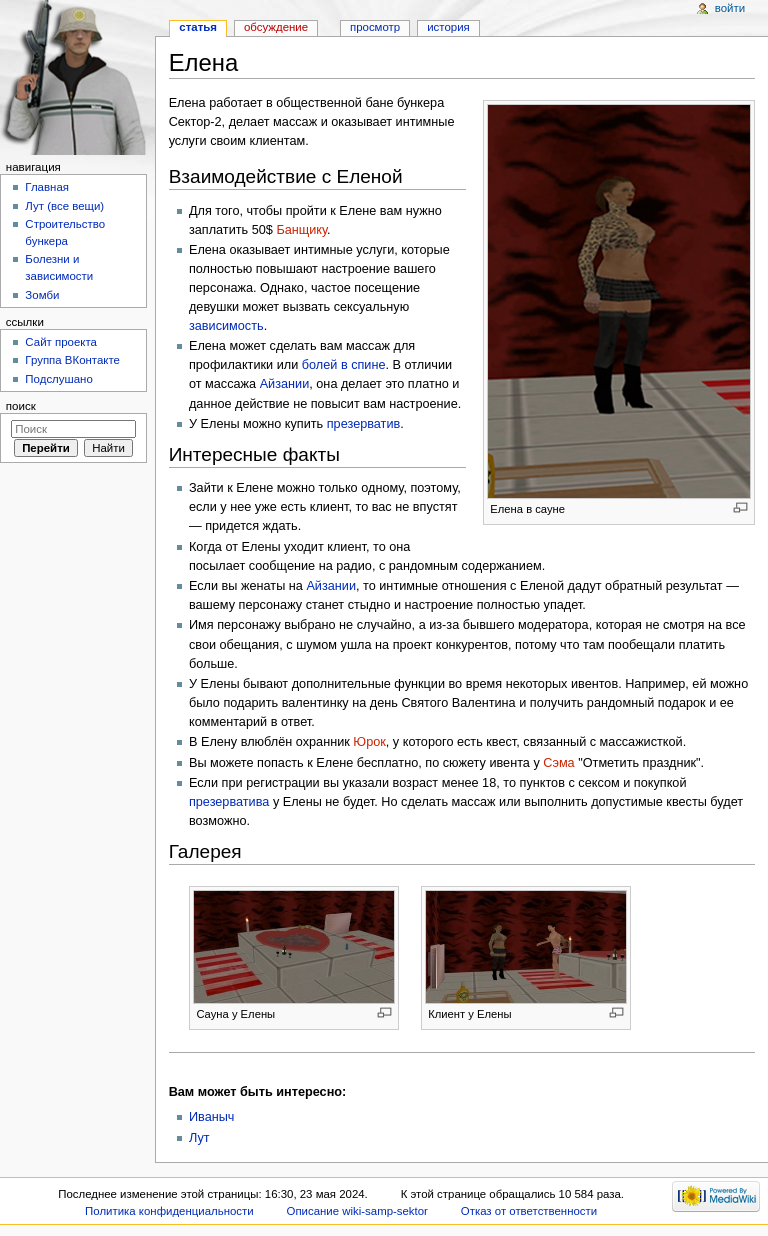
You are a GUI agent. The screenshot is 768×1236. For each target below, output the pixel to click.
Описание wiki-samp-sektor (357, 1211)
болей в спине (344, 365)
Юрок (369, 742)
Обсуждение (276, 27)
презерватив (364, 424)
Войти (730, 8)
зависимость (226, 326)
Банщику (301, 230)
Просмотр (375, 27)
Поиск (21, 406)
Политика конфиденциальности (169, 1211)
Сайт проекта (61, 342)
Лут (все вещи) (64, 206)
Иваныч (212, 1117)
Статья (198, 27)
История (448, 27)
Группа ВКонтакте (72, 360)
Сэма (558, 763)
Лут (199, 1138)
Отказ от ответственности (529, 1211)
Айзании (285, 384)
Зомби (42, 295)
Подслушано (58, 379)
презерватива (229, 802)
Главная (47, 187)
